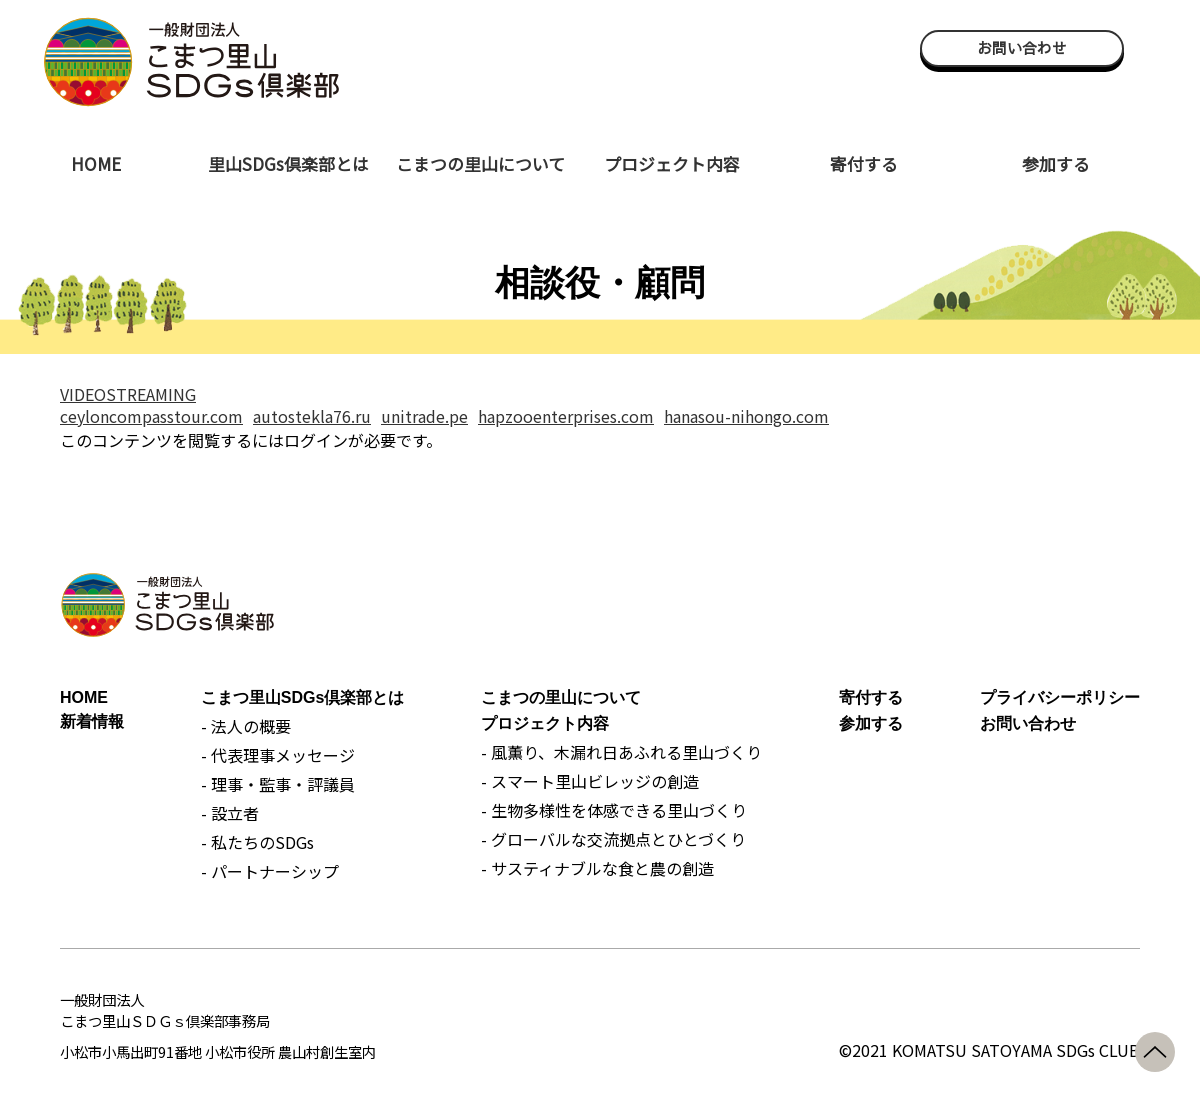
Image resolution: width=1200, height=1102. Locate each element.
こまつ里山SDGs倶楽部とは (303, 697)
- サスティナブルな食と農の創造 (597, 868)
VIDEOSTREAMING (128, 394)
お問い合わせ (1022, 48)
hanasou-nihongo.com (746, 416)
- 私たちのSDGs (257, 842)
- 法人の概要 (246, 726)
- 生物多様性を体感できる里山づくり (614, 810)
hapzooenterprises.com (566, 416)
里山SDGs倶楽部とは (288, 163)
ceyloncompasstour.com (151, 416)
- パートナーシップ (270, 871)
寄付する (864, 163)
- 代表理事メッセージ (278, 755)
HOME (96, 163)
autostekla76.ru (312, 416)
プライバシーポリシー (1060, 697)
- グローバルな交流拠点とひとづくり (613, 839)
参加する (1056, 163)
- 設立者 (230, 813)
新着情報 (92, 721)
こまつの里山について (480, 163)
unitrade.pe (424, 416)
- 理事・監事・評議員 (278, 784)
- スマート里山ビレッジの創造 (590, 781)
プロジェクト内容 (672, 163)
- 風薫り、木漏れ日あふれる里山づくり (621, 752)
